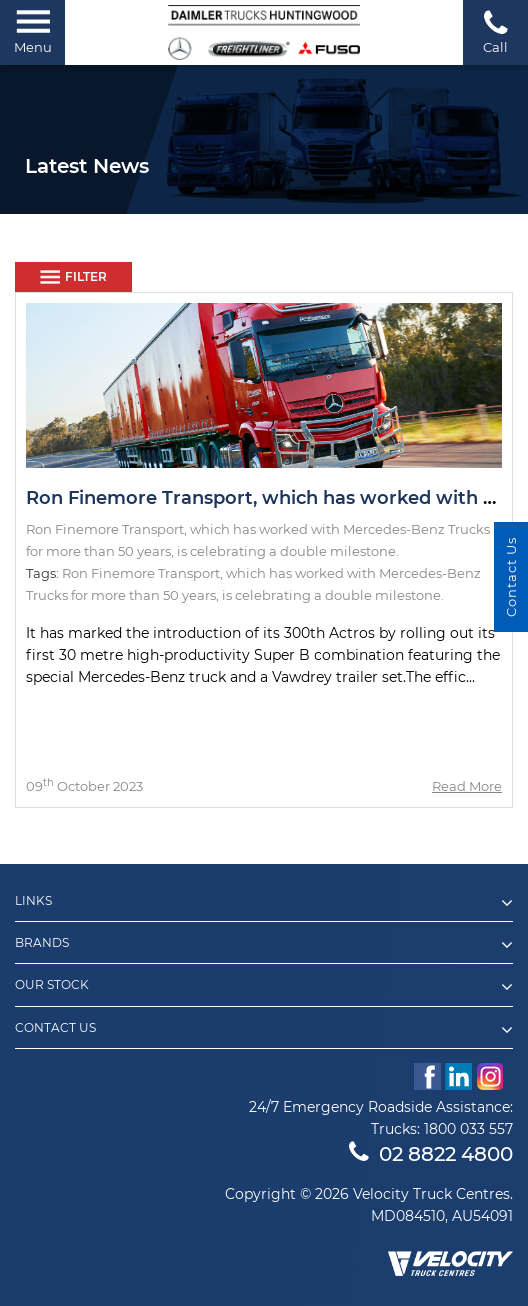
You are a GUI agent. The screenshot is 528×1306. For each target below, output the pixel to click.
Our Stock (264, 987)
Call (495, 31)
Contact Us (264, 1030)
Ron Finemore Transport (141, 573)
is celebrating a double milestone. (333, 595)
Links (264, 903)
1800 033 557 (468, 1129)
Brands (264, 945)
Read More (467, 786)
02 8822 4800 (431, 1154)
